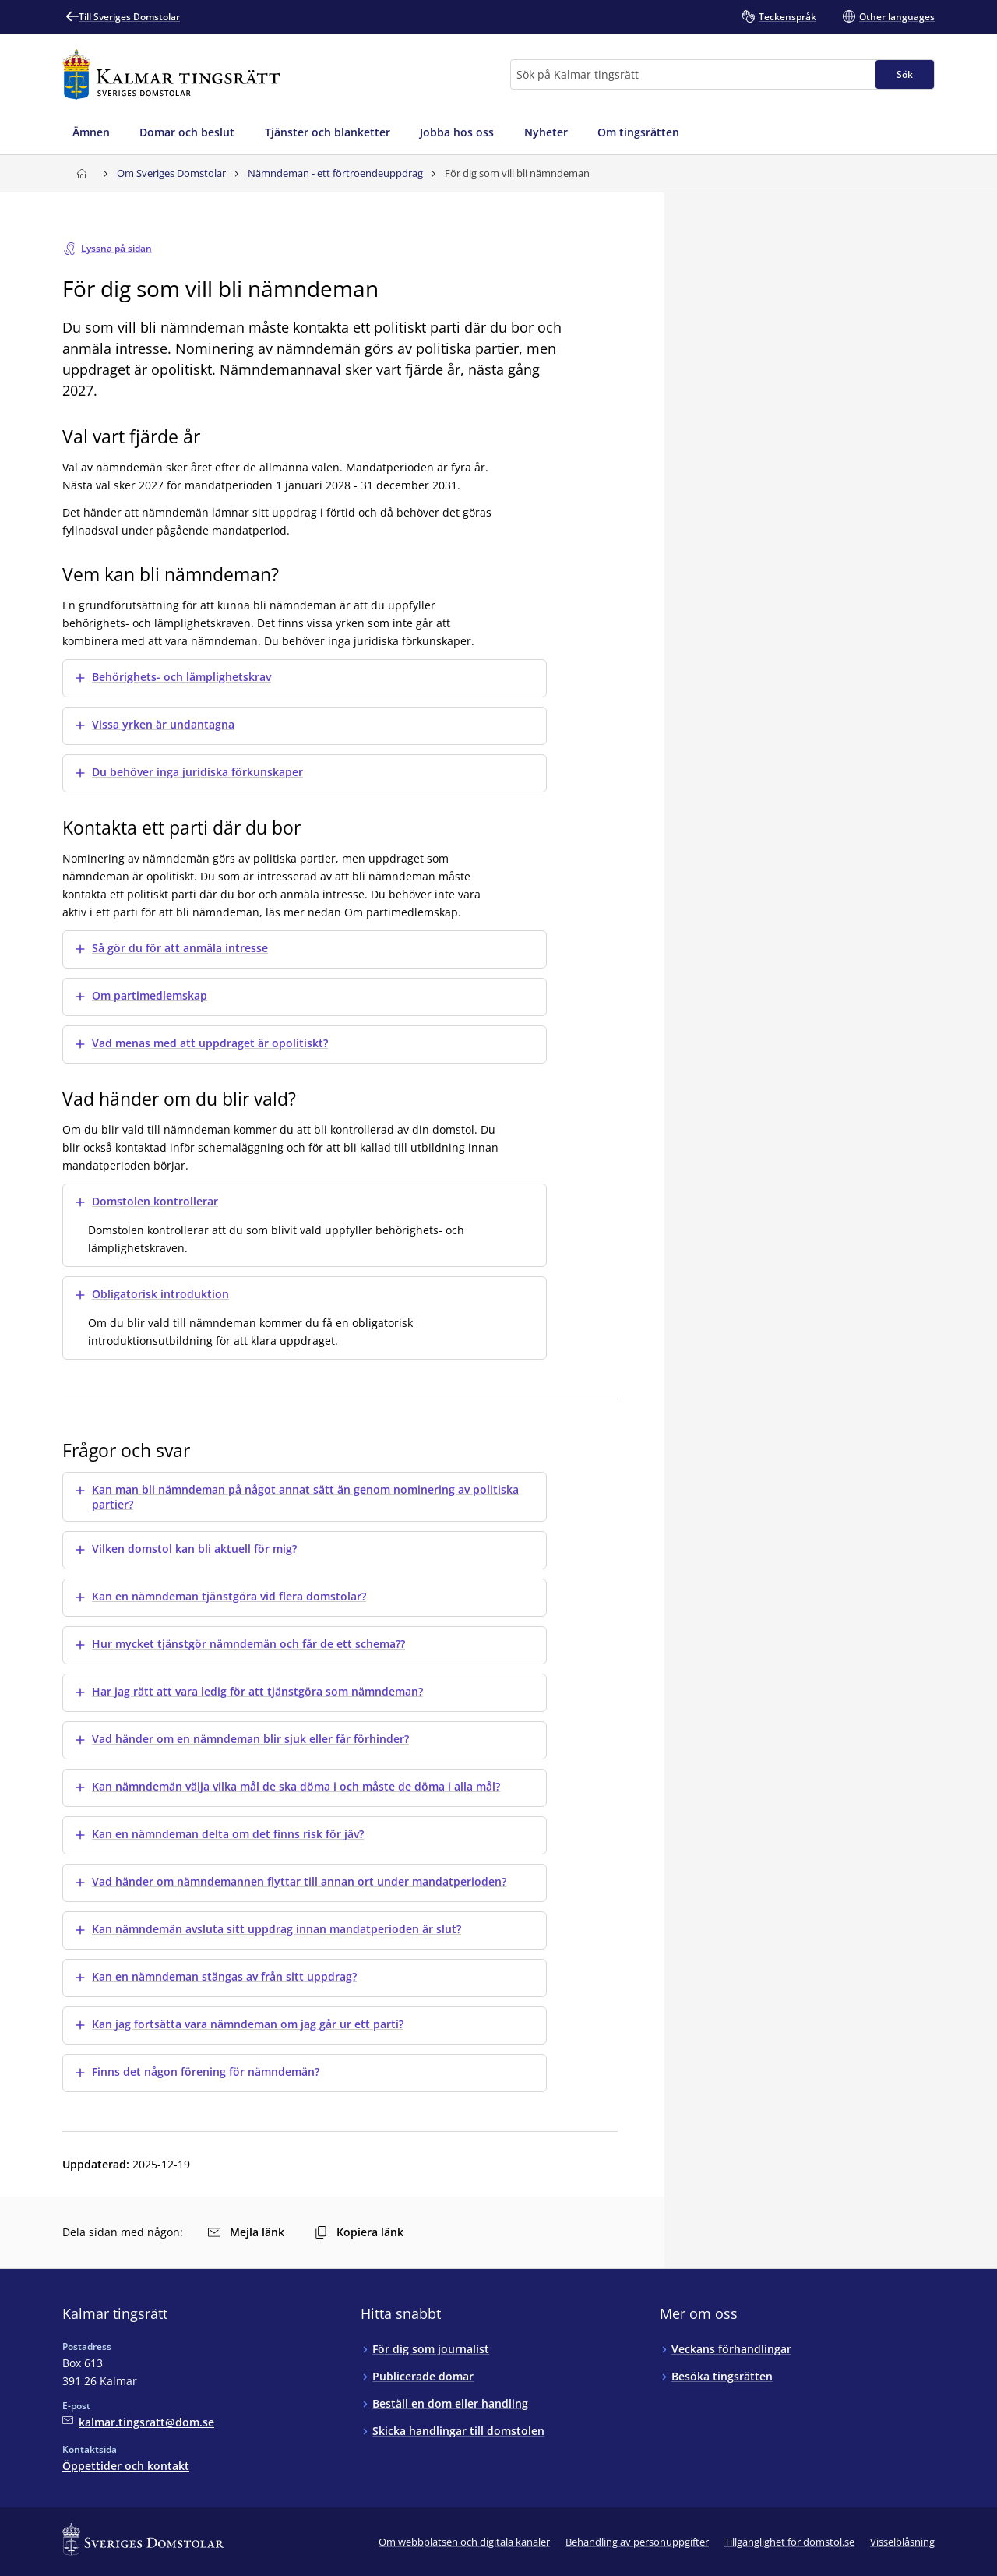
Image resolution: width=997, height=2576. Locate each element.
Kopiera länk (359, 2232)
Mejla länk (246, 2232)
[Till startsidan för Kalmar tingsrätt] (171, 74)
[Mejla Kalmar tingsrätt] (138, 2422)
